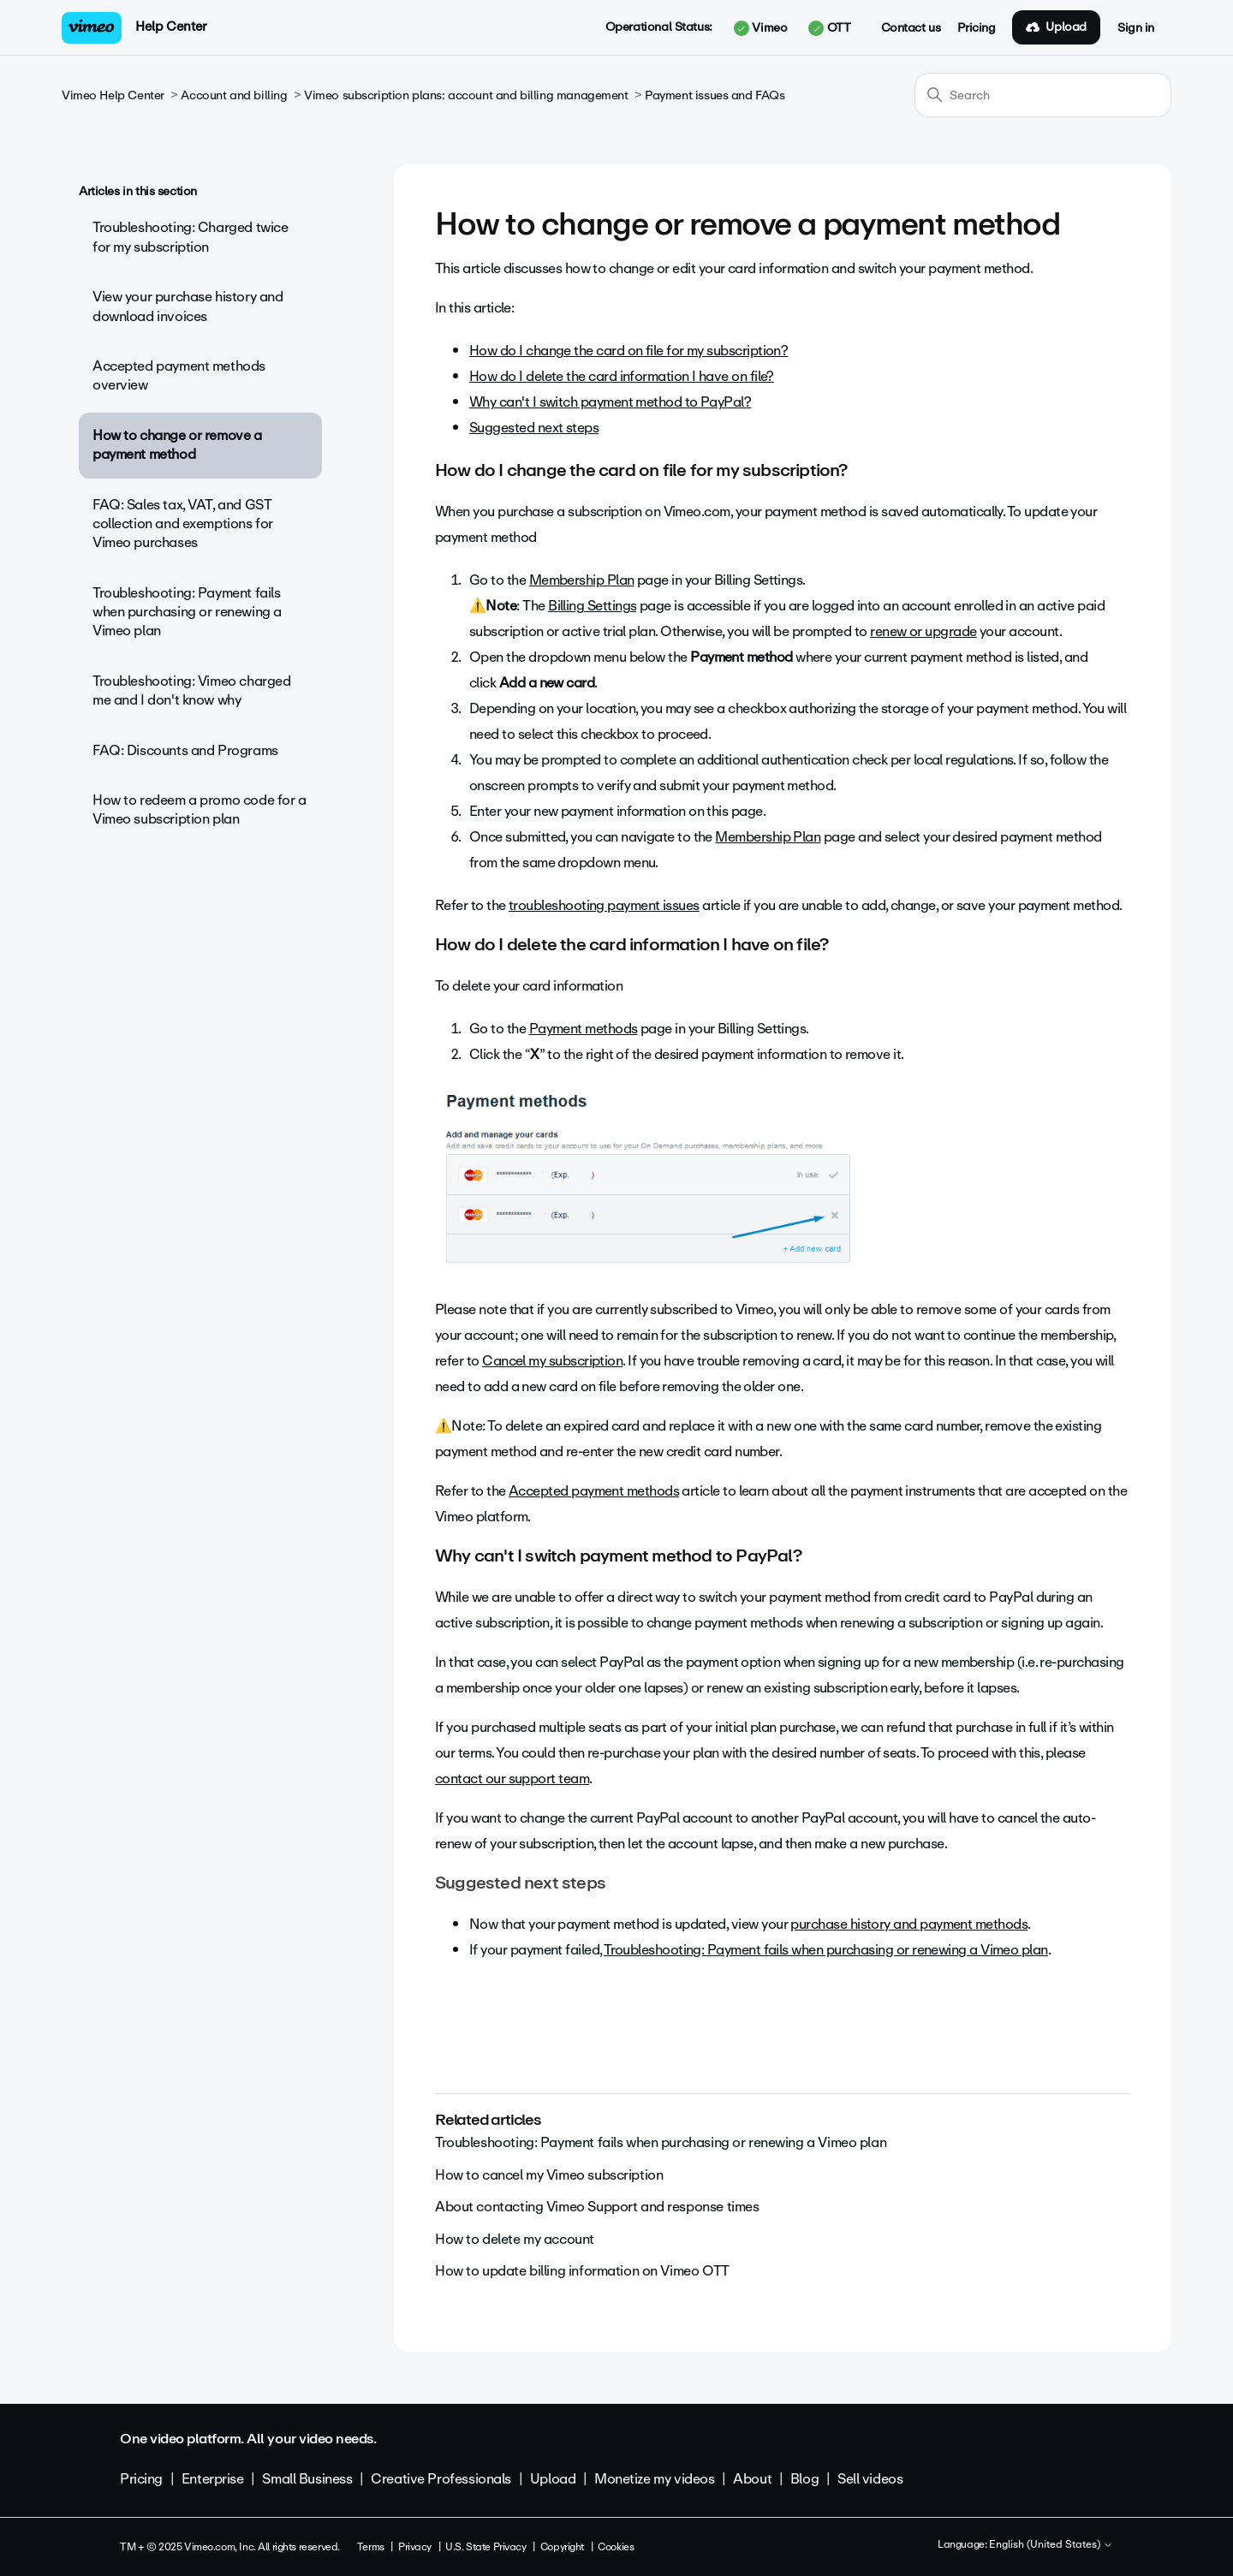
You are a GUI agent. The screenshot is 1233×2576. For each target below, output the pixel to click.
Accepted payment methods (594, 1490)
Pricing (976, 28)
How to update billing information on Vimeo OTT (582, 2270)
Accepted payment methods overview (178, 375)
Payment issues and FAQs (714, 95)
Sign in (1135, 28)
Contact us (911, 28)
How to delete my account (514, 2239)
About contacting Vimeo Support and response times (597, 2206)
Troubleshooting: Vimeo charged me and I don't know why (191, 690)
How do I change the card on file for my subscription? (628, 350)
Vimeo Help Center (113, 95)
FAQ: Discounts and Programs (185, 750)
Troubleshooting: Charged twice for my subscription (190, 237)
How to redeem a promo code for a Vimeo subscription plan (199, 809)
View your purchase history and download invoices (187, 306)
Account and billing (234, 95)
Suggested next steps (534, 427)
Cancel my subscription (552, 1360)
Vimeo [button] (760, 28)
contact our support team (512, 1778)
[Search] (1042, 95)
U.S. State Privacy (485, 2546)
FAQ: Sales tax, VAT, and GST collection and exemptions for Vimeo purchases (182, 524)
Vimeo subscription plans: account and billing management (466, 95)
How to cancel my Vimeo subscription (549, 2174)
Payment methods (583, 1028)
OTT (829, 28)
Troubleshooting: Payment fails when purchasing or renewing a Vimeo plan (187, 612)
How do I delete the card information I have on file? (621, 376)
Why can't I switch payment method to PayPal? (610, 401)
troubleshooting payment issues (604, 905)
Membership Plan (581, 580)
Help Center (170, 26)
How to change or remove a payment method (177, 445)
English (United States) (1051, 2545)
